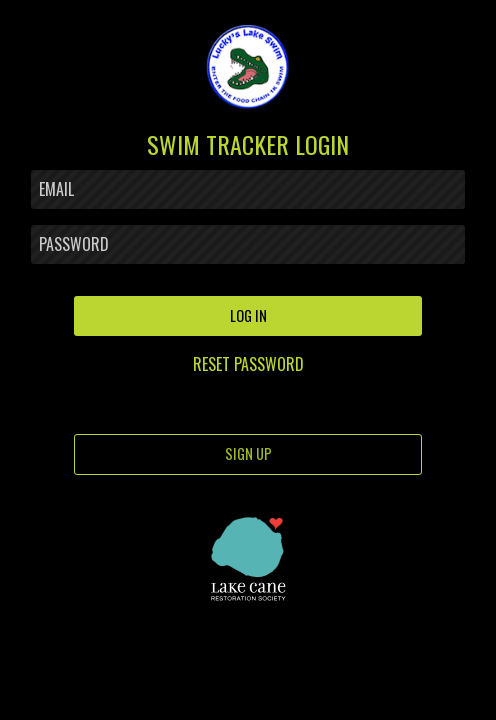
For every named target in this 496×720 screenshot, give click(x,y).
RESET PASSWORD (248, 364)
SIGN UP (248, 453)
